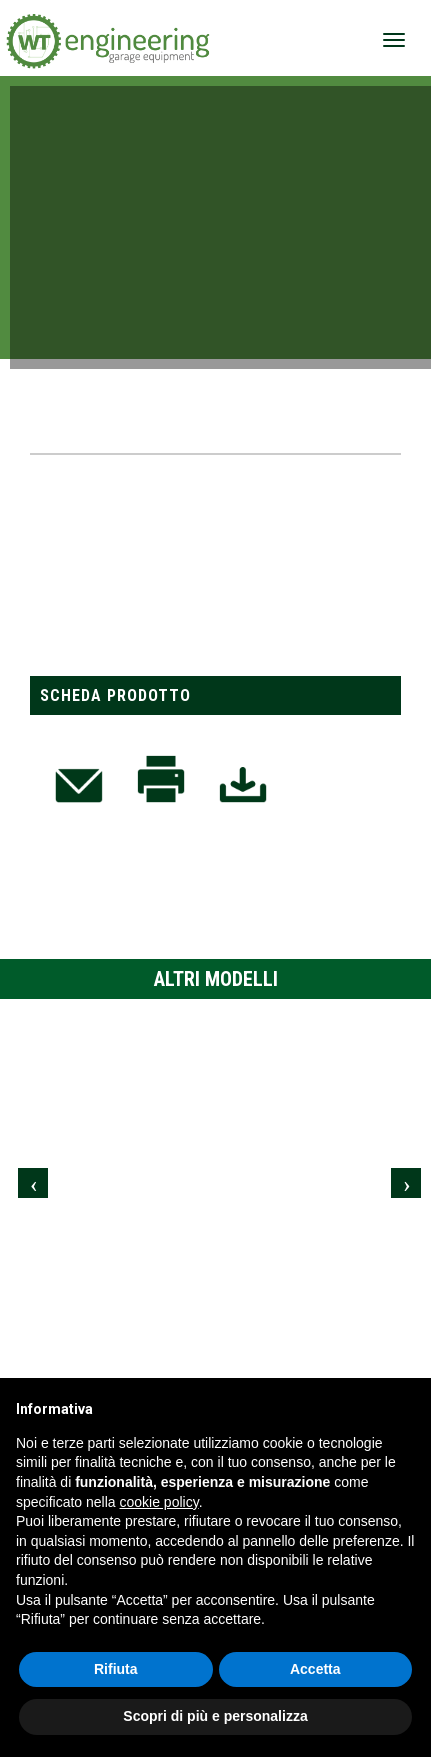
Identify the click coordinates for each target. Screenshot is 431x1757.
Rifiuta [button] (116, 1669)
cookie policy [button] (159, 1502)
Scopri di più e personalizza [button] (215, 1716)
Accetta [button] (315, 1669)
